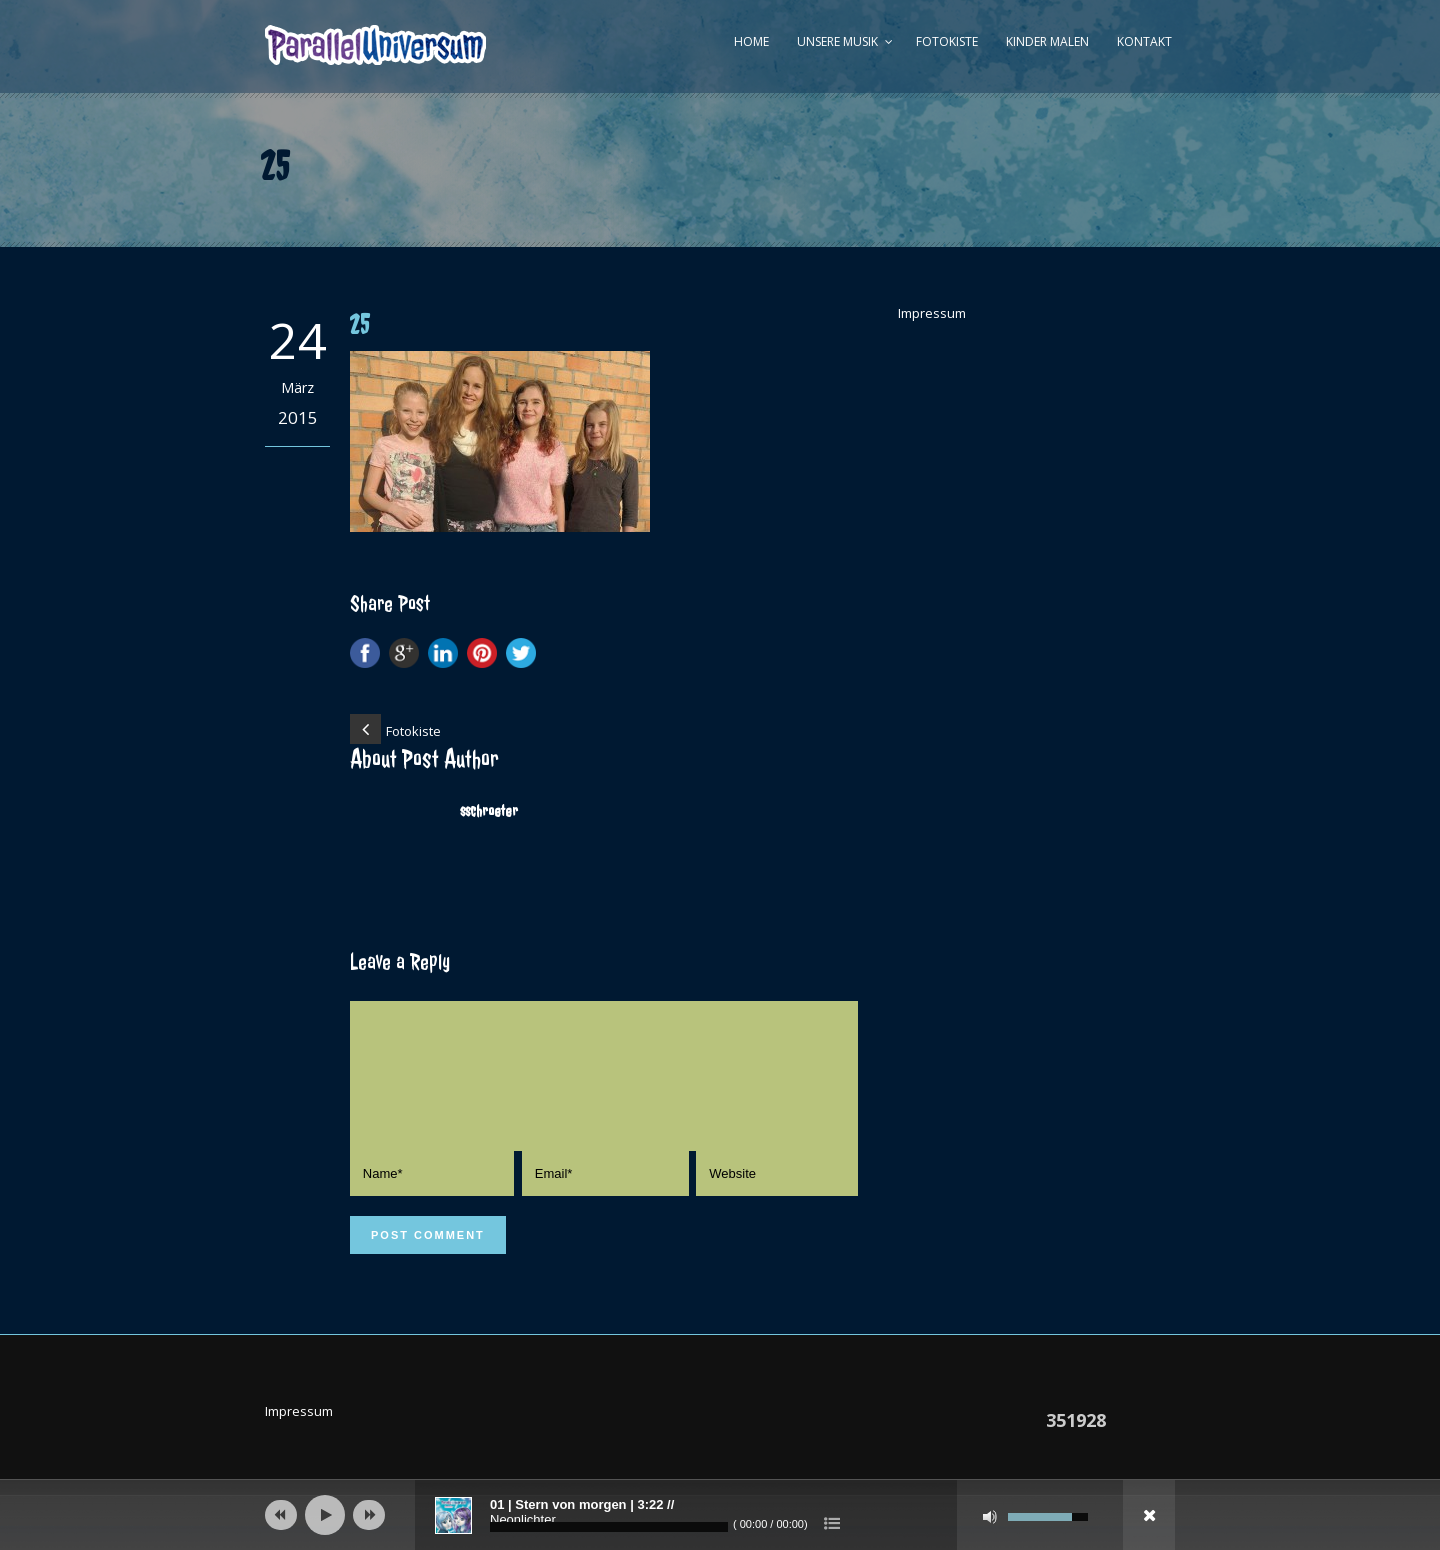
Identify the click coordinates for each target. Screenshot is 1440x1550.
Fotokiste (947, 41)
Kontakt (1144, 41)
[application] (720, 1515)
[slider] (609, 1527)
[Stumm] (990, 1517)
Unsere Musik (837, 41)
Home (751, 41)
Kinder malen (1047, 41)
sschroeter (489, 811)
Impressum (932, 313)
